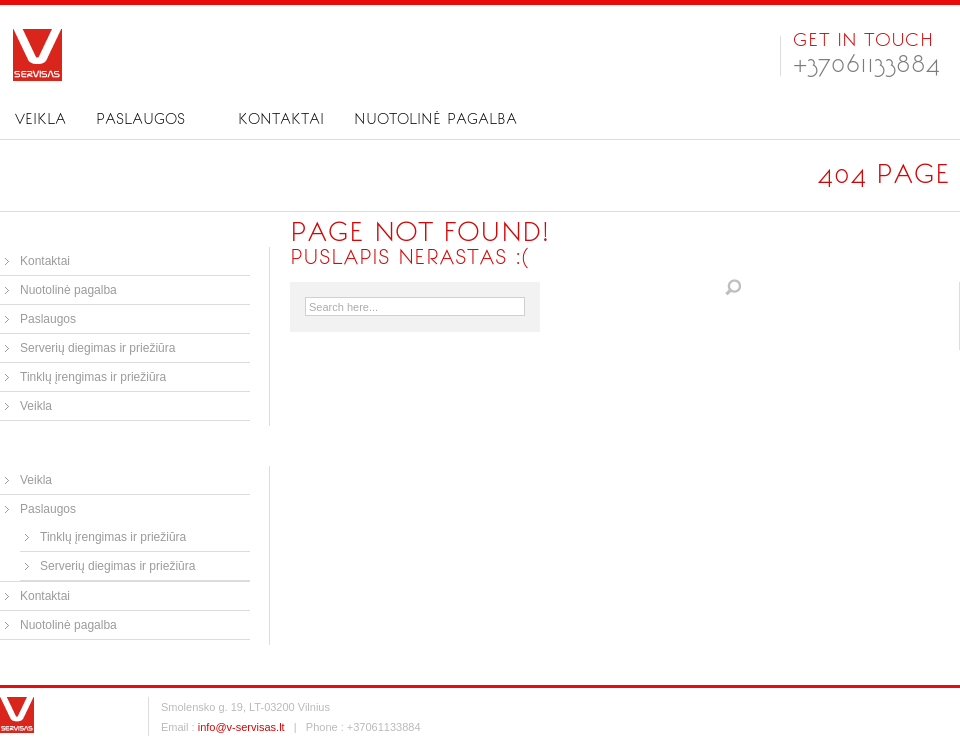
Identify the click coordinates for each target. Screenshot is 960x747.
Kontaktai (281, 119)
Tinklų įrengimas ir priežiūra (93, 377)
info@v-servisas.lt (241, 727)
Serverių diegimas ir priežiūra (97, 348)
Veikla (40, 119)
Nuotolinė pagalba (435, 119)
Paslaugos (140, 119)
